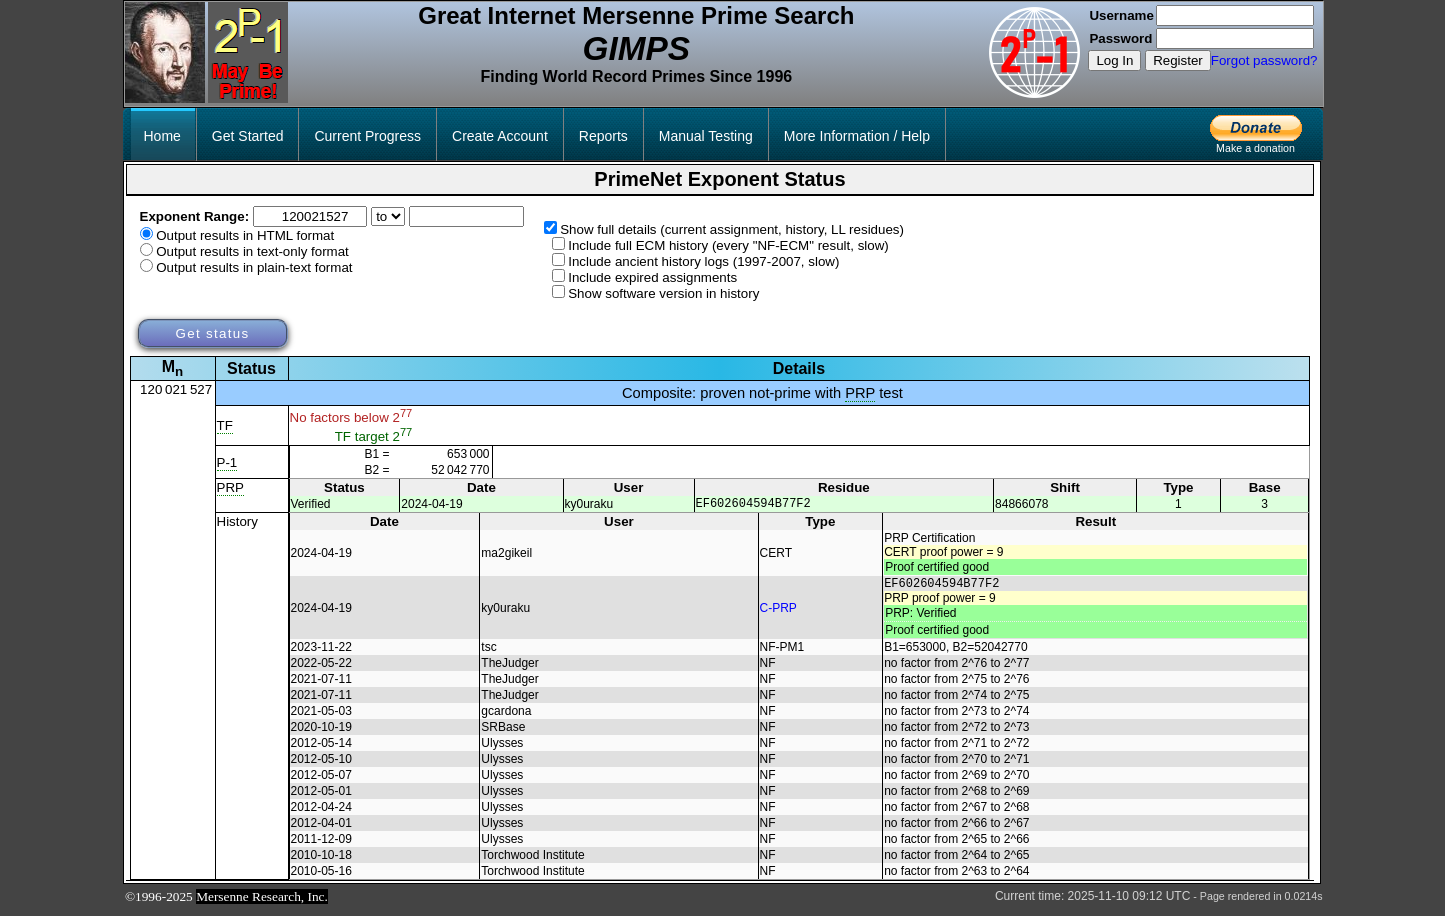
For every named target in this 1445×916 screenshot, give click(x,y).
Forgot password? (1264, 60)
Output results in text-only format (252, 251)
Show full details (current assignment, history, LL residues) (732, 229)
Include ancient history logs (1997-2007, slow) (703, 261)
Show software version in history (663, 293)
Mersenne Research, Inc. (262, 902)
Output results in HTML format (245, 235)
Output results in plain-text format (254, 267)
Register (1178, 60)
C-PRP (778, 612)
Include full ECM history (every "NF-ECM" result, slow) (728, 245)
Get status (212, 333)
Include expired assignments (652, 277)
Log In (1114, 60)
